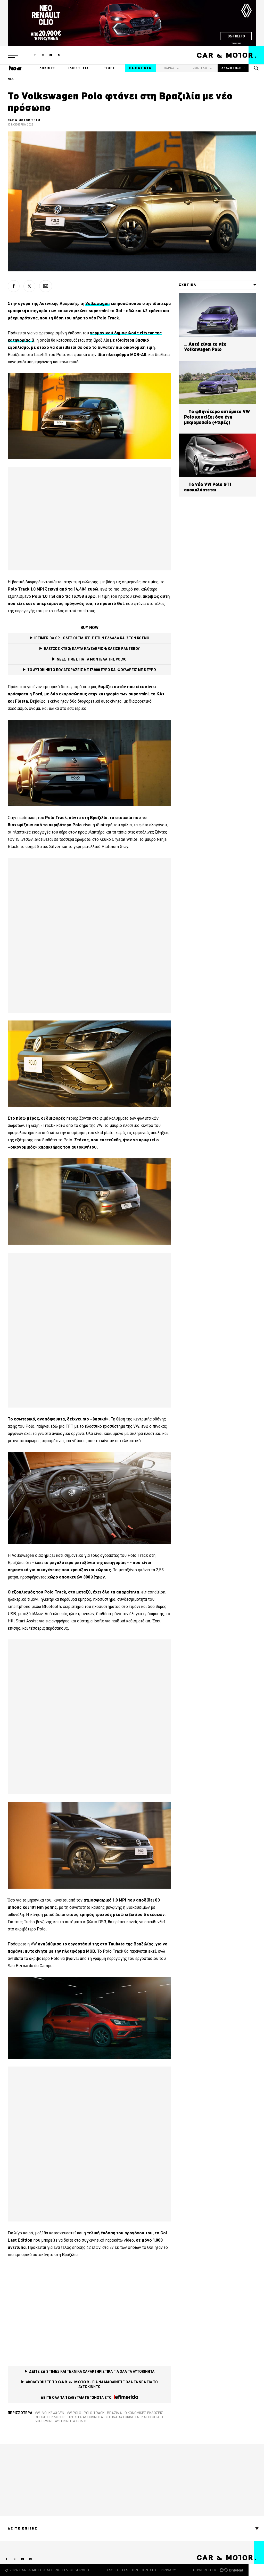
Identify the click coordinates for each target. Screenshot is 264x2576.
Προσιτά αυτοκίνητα (85, 2417)
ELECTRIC (140, 68)
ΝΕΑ (10, 78)
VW (37, 2413)
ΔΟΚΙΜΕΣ (47, 68)
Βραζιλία (114, 2413)
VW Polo (74, 2413)
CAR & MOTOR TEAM (24, 120)
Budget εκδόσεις (50, 2417)
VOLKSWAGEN (53, 2413)
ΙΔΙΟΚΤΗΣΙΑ (78, 68)
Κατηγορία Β (152, 2417)
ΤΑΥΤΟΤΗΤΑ (117, 2570)
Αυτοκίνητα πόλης (71, 2421)
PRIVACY (168, 2570)
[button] (15, 55)
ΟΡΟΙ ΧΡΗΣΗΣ (144, 2570)
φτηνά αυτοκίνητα (122, 2417)
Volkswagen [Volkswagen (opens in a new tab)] (97, 303)
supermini (43, 2421)
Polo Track (94, 2413)
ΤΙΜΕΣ (109, 68)
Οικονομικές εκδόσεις (144, 2413)
